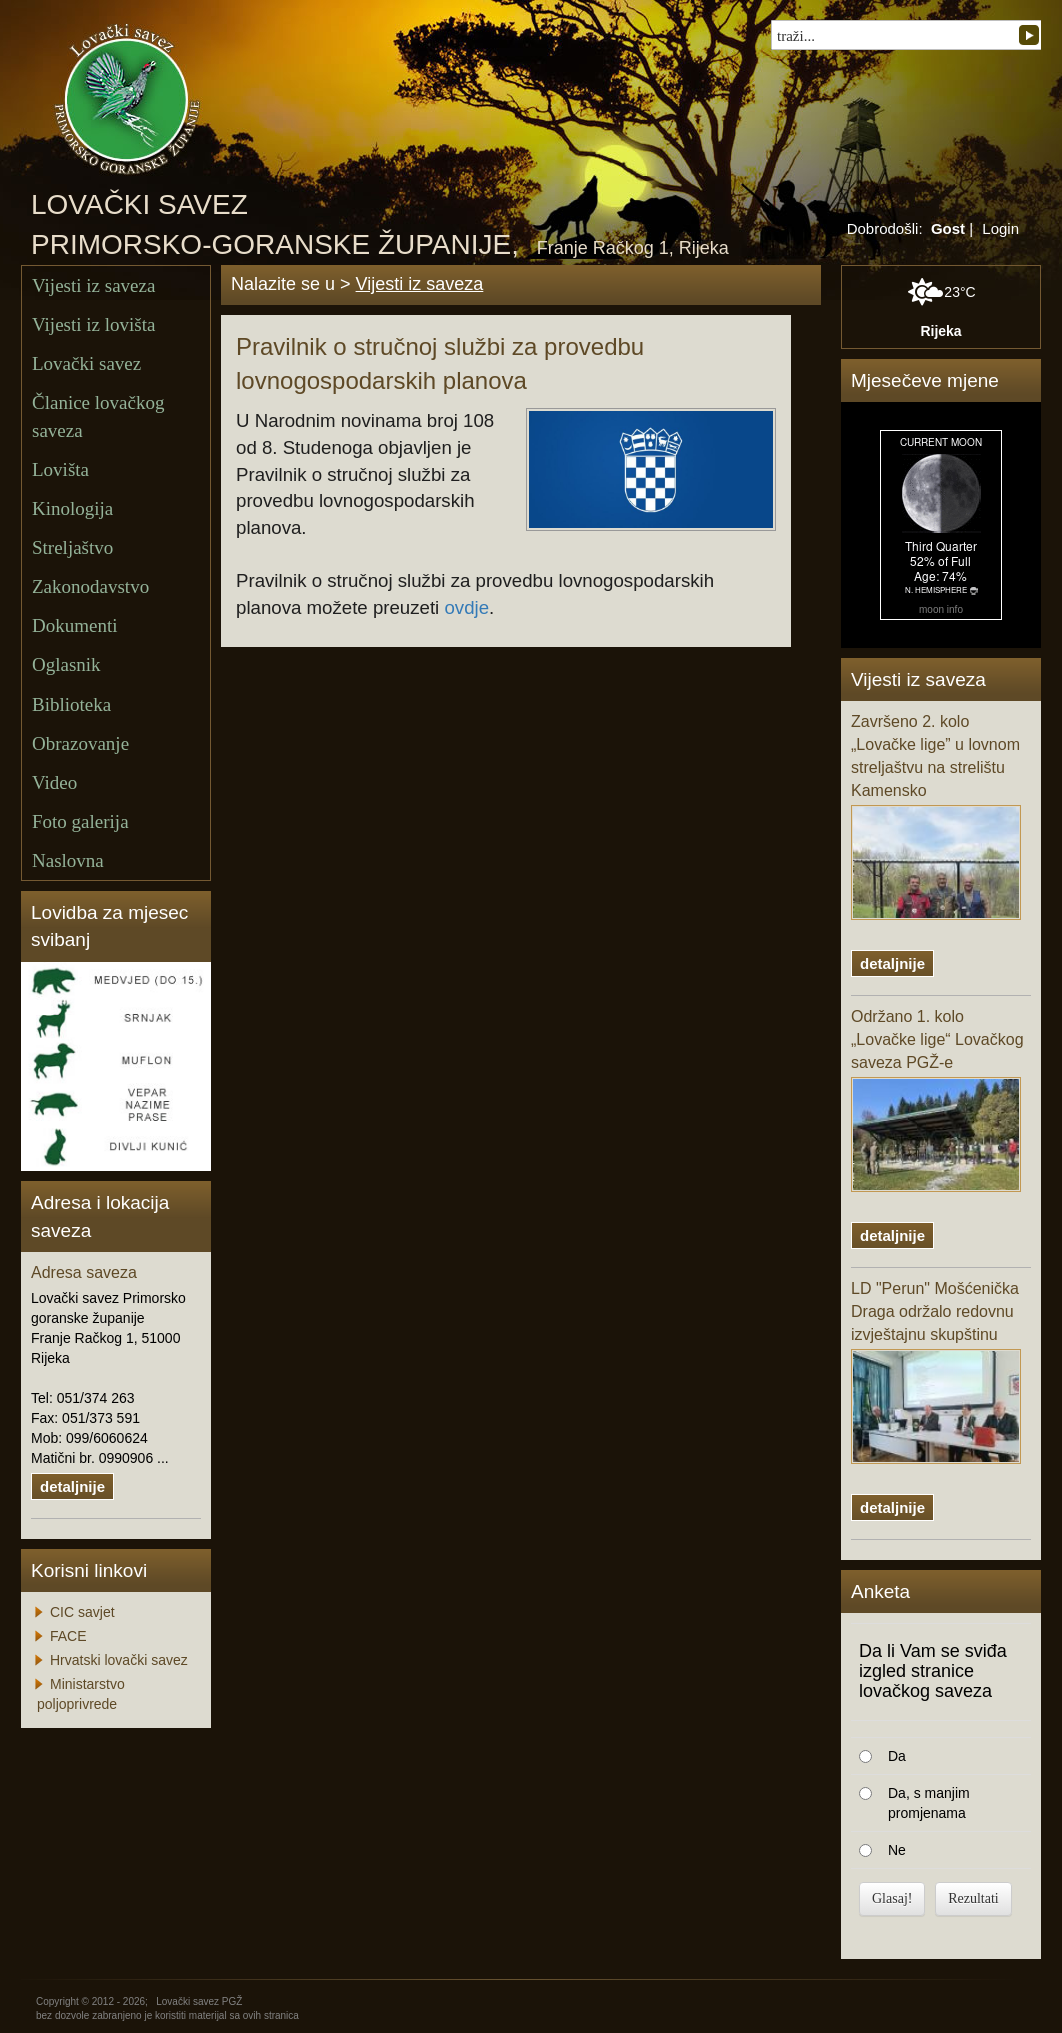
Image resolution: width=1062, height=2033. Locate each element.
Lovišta (60, 469)
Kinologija (72, 508)
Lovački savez (86, 363)
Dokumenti (75, 625)
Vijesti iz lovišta (93, 324)
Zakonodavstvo (90, 586)
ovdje (466, 607)
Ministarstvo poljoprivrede (81, 1694)
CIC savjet (82, 1612)
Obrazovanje (80, 743)
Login (1000, 228)
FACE (68, 1636)
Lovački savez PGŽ (199, 2001)
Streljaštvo (72, 547)
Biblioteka (71, 704)
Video (54, 782)
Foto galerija (80, 821)
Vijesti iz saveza (93, 285)
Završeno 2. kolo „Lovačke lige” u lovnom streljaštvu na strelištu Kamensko (936, 816)
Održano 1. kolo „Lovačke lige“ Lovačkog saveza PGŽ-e (937, 1100)
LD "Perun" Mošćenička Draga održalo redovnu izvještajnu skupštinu (936, 1372)
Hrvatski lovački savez (119, 1660)
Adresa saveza (84, 1272)
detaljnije (72, 1486)
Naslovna (68, 860)
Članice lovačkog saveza (98, 416)
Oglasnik (66, 664)
